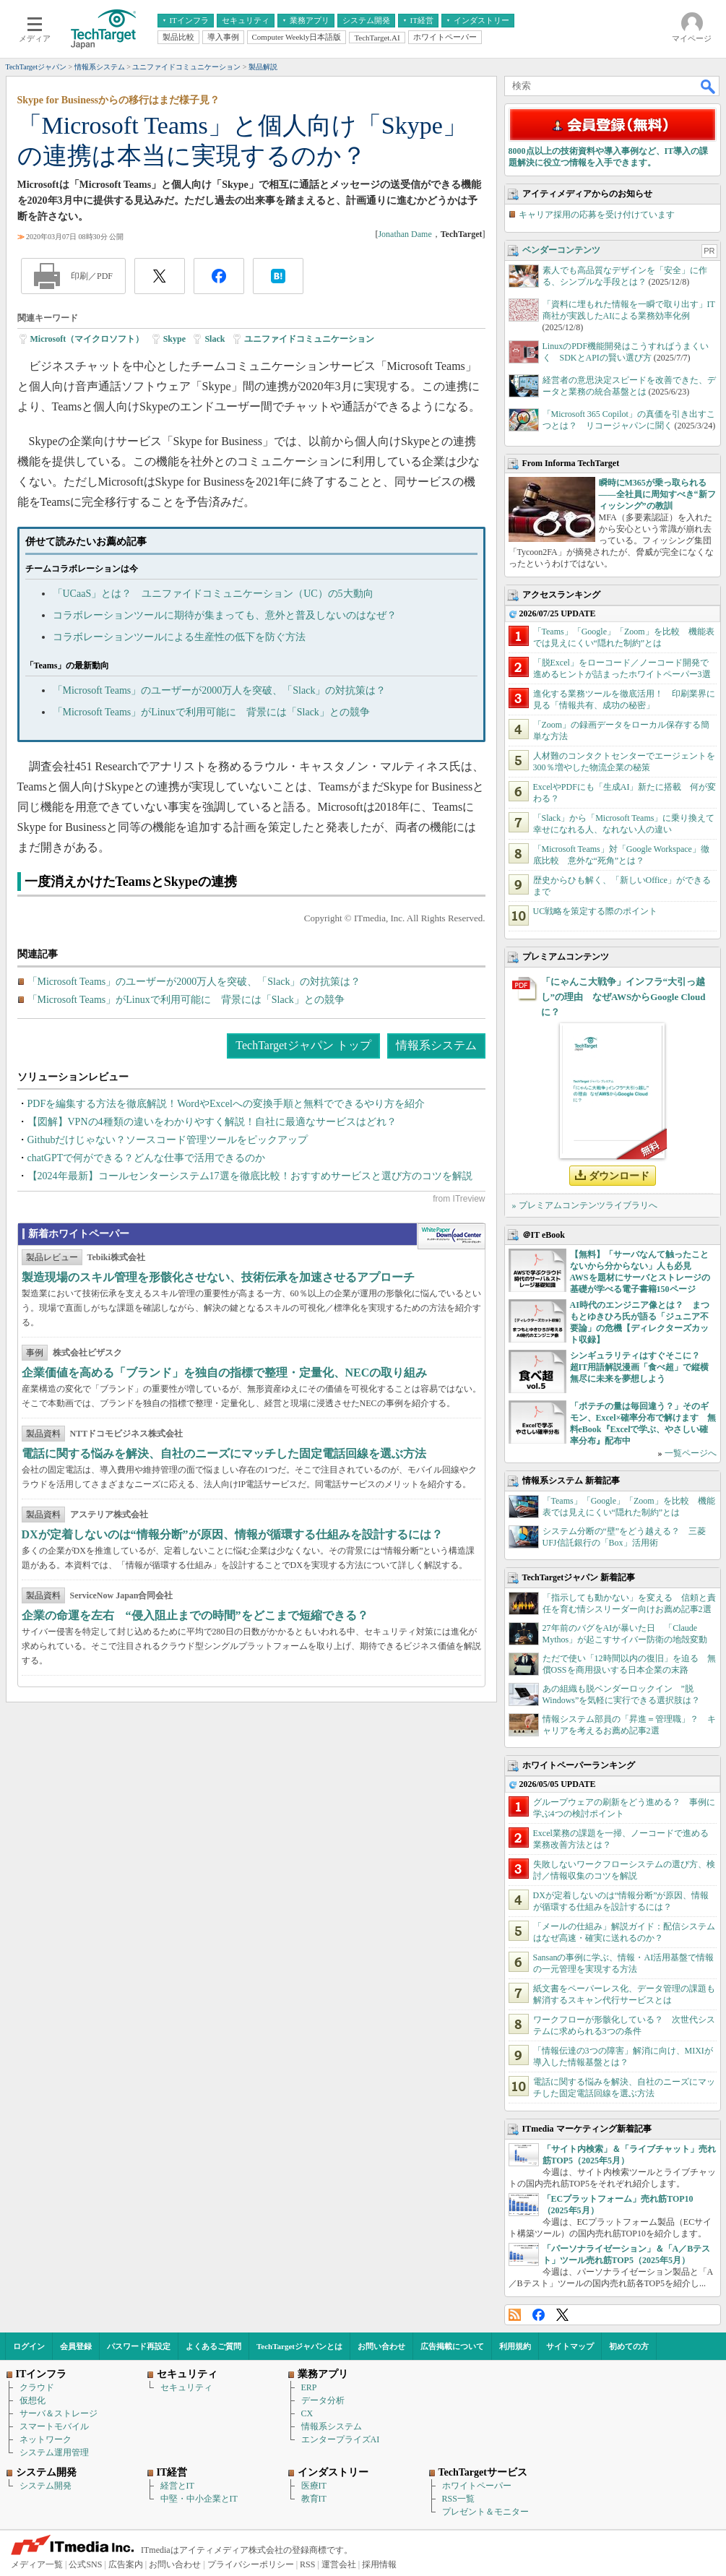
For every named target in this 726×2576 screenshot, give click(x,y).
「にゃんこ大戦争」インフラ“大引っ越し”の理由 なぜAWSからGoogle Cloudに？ (623, 996)
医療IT (314, 2486)
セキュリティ (186, 2387)
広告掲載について (452, 2346)
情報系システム (436, 1045)
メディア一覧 (37, 2564)
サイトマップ (570, 2346)
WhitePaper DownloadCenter (451, 1236)
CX (307, 2413)
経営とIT (177, 2486)
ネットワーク (46, 2439)
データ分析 (323, 2400)
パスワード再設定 (138, 2346)
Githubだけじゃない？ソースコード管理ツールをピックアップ (167, 1139)
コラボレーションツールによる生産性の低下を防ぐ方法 (179, 637)
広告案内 (125, 2564)
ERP (309, 2387)
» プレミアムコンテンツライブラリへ (584, 1205)
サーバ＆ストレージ (59, 2413)
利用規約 (515, 2346)
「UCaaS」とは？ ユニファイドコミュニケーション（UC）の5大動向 (213, 593)
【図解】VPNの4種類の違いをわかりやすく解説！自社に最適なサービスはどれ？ (212, 1121)
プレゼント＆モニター (485, 2512)
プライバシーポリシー (250, 2564)
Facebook (538, 2315)
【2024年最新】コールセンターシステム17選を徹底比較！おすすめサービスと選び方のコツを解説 (249, 1176)
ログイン (29, 2346)
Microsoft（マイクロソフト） (87, 339)
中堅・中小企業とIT (199, 2499)
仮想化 (33, 2400)
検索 (708, 86)
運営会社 (338, 2564)
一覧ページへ (691, 1453)
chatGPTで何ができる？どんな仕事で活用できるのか (146, 1158)
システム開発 (46, 2486)
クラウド (37, 2387)
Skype (174, 339)
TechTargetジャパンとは (299, 2346)
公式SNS (85, 2564)
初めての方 (629, 2346)
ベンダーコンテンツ (561, 250)
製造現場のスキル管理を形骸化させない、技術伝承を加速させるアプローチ (218, 1277)
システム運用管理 (54, 2452)
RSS (515, 2315)
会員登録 (76, 2346)
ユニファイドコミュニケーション (309, 339)
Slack (214, 339)
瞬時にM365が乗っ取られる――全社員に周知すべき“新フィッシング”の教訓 (657, 494)
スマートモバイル (54, 2426)
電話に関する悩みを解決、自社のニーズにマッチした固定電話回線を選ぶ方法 (224, 1453)
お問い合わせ (381, 2346)
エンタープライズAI (340, 2439)
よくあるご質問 (213, 2346)
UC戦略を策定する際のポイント (595, 911)
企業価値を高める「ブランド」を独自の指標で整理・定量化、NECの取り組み (225, 1372)
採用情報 (379, 2564)
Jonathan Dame (404, 234)
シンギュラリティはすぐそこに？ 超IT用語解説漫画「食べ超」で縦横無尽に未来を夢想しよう (639, 1367)
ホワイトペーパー (476, 2486)
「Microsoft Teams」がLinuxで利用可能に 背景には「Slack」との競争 (211, 712)
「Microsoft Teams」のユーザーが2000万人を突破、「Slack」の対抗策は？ (219, 690)
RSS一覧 (458, 2499)
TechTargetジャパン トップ (303, 1045)
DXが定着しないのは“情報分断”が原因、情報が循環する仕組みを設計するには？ (232, 1534)
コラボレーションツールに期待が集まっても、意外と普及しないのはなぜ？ (225, 615)
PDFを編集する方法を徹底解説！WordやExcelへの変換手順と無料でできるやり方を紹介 (226, 1103)
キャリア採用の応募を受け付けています (597, 215)
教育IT (314, 2499)
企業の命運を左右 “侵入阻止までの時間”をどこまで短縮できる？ (195, 1615)
